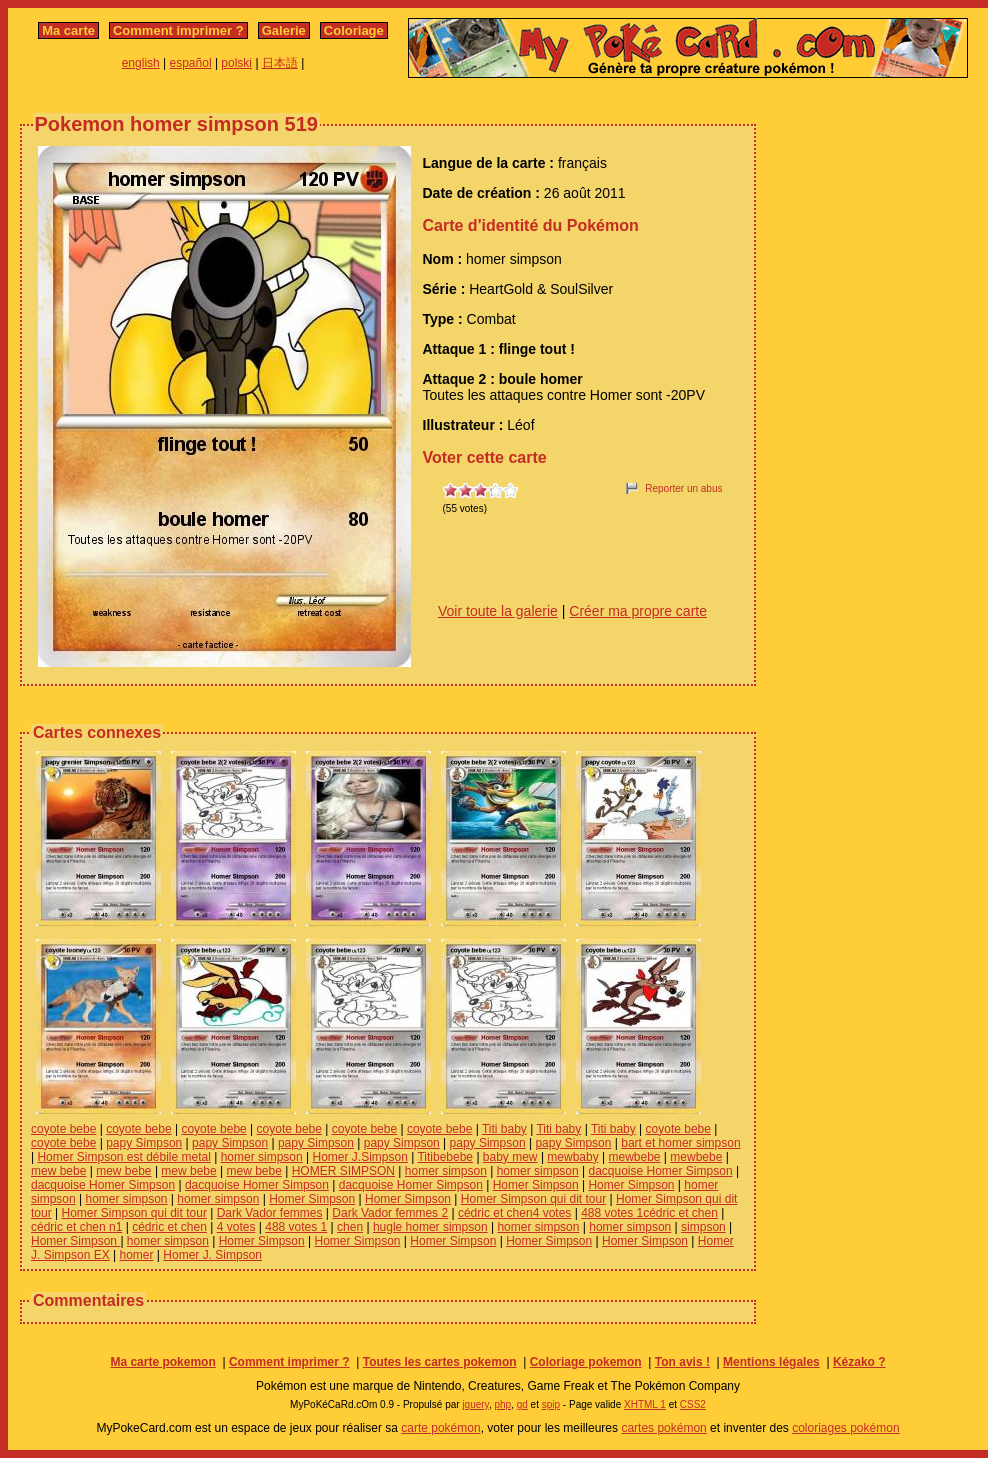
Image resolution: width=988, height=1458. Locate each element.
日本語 (280, 63)
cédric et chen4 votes (514, 1213)
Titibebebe (445, 1157)
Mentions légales (771, 1362)
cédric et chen (169, 1227)
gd (522, 1404)
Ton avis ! (682, 1362)
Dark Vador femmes (270, 1213)
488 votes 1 (296, 1227)
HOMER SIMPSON (343, 1171)
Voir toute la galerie (498, 611)
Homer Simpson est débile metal (123, 1157)
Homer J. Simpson (212, 1255)
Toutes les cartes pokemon (440, 1362)
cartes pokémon (663, 1428)
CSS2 (693, 1404)
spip (551, 1404)
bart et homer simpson (680, 1143)
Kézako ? (859, 1362)
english (141, 63)
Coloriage (354, 30)
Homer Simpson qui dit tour (533, 1199)
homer (137, 1255)
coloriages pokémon (845, 1428)
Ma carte (68, 30)
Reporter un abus (683, 488)
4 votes (236, 1227)
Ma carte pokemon (162, 1362)
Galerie (284, 30)
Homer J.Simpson (360, 1157)
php (502, 1404)
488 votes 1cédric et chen (649, 1213)
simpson (703, 1227)
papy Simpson (144, 1143)
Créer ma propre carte (638, 611)
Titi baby (504, 1129)
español (191, 63)
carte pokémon (440, 1428)
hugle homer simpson (430, 1227)
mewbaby (572, 1157)
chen (350, 1227)
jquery (475, 1404)
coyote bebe (63, 1129)
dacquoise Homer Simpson (660, 1171)
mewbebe (635, 1157)
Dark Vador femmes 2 (390, 1213)
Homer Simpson (536, 1185)
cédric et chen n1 (76, 1227)
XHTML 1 (645, 1404)
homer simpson (262, 1157)
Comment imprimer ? (178, 30)
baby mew (510, 1157)
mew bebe (58, 1171)
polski (236, 63)
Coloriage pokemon (586, 1362)
